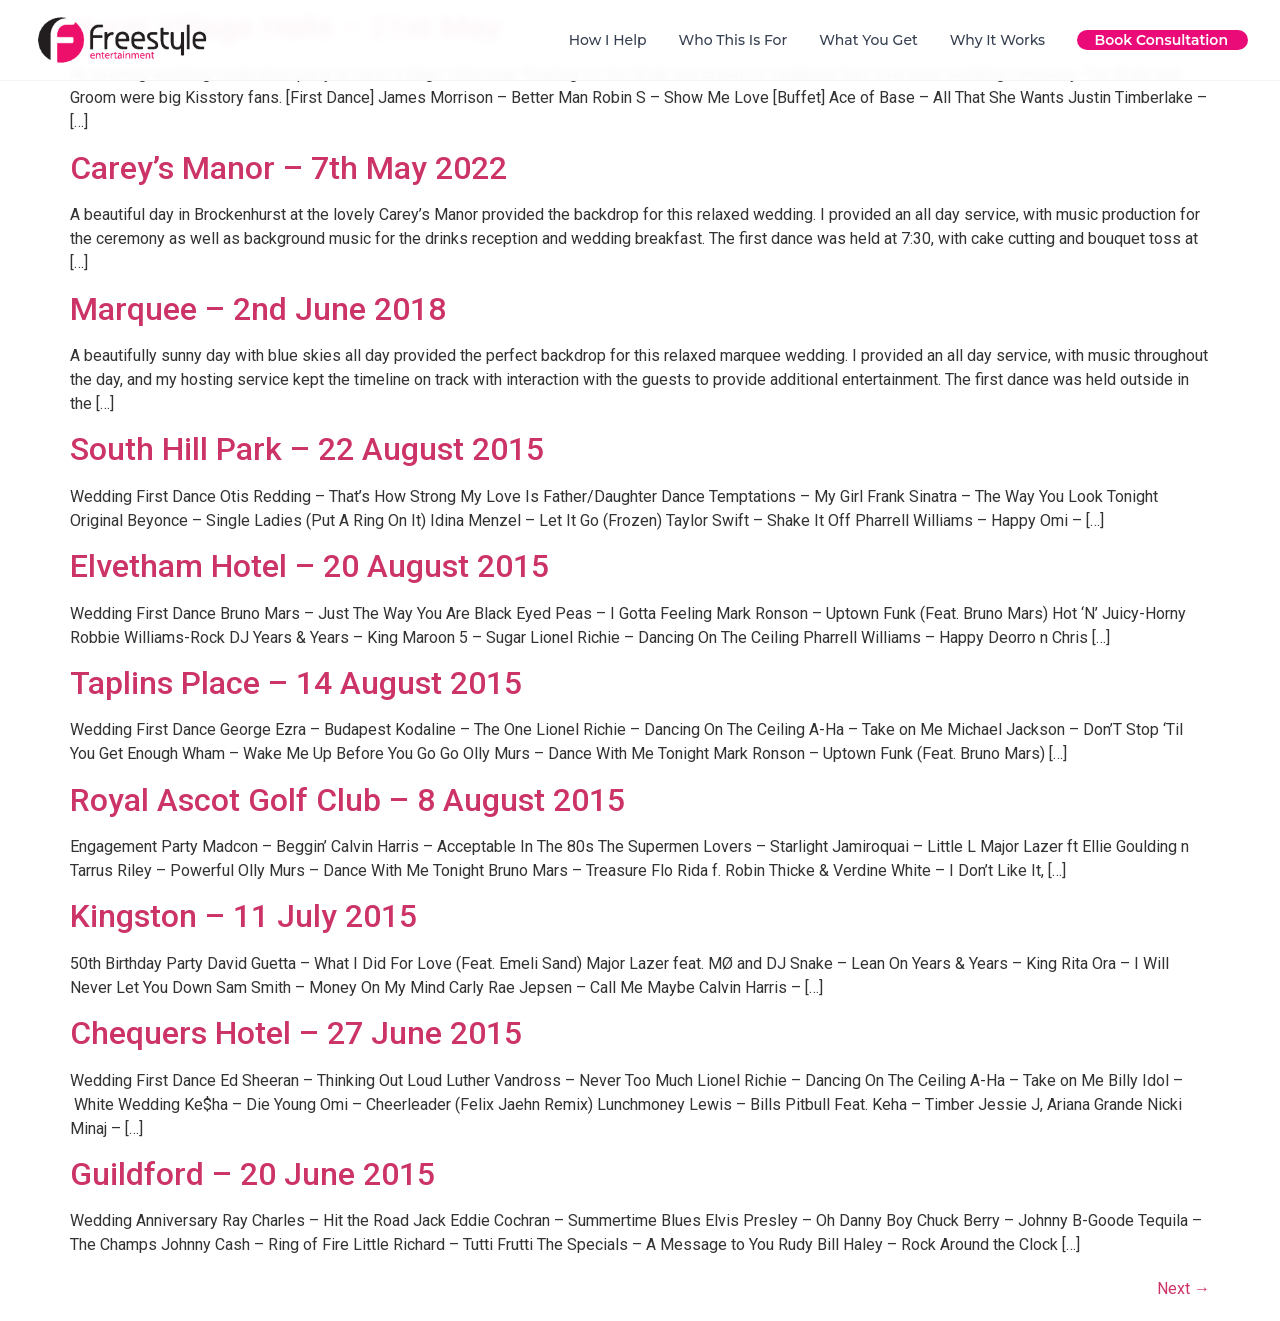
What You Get (868, 40)
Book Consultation (1161, 40)
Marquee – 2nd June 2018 (258, 309)
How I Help (608, 40)
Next (1183, 1288)
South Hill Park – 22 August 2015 (307, 449)
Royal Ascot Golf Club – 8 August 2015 (347, 800)
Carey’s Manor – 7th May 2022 (288, 168)
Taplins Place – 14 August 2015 (296, 683)
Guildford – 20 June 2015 (252, 1174)
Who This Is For (733, 40)
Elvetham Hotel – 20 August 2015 (309, 566)
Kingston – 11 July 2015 (243, 916)
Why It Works (997, 40)
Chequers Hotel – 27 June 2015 (296, 1033)
